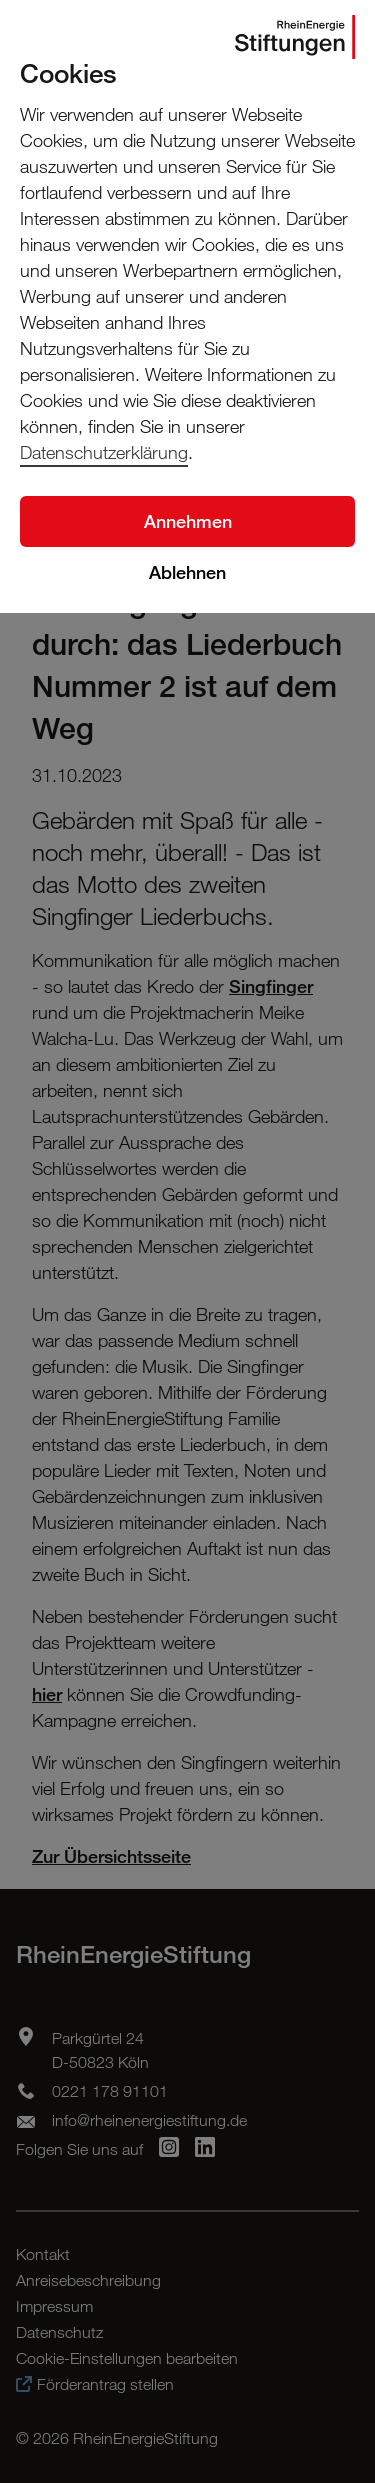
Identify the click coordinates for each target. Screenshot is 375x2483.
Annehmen (188, 521)
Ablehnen (187, 572)
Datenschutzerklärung (104, 452)
